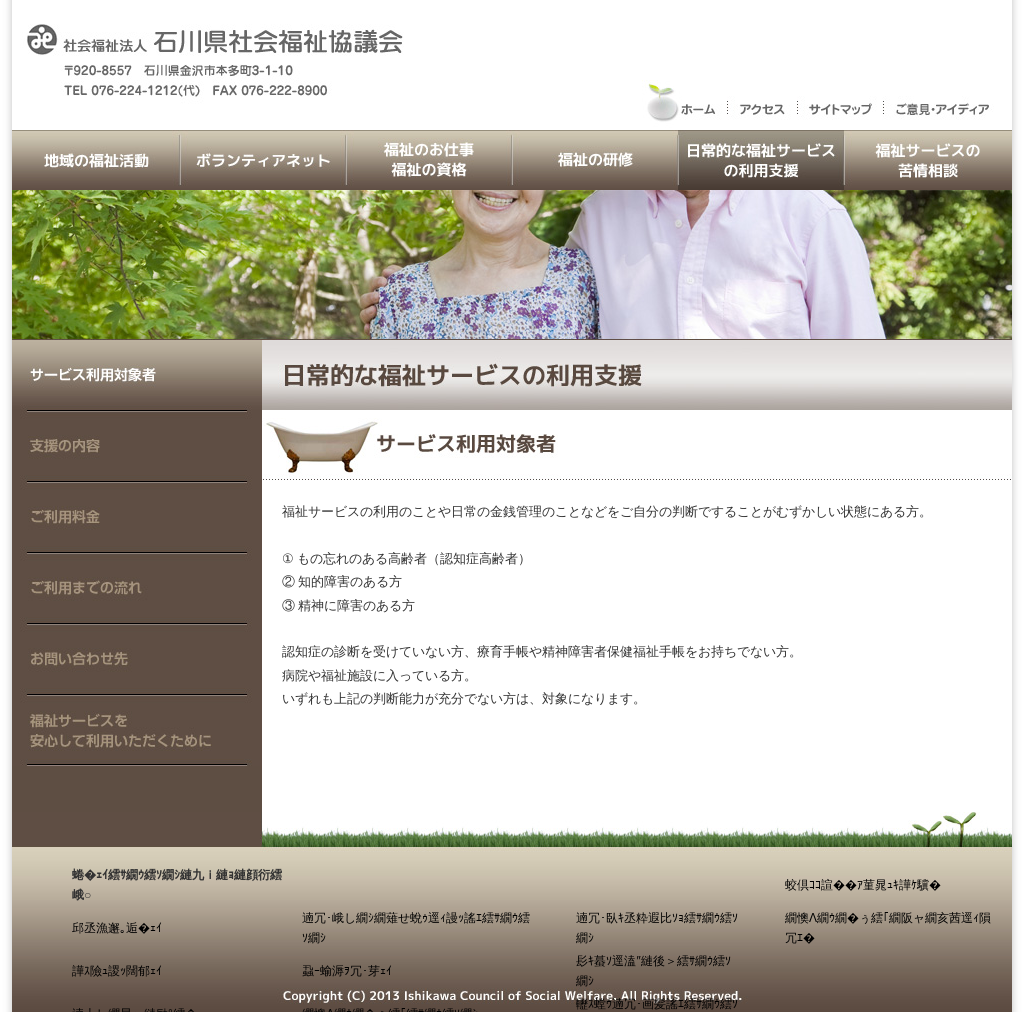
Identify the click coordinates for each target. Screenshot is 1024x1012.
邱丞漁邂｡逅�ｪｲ (117, 928)
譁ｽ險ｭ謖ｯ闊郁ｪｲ (117, 971)
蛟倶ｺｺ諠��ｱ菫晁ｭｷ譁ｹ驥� (863, 885)
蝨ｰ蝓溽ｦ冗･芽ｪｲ (347, 971)
